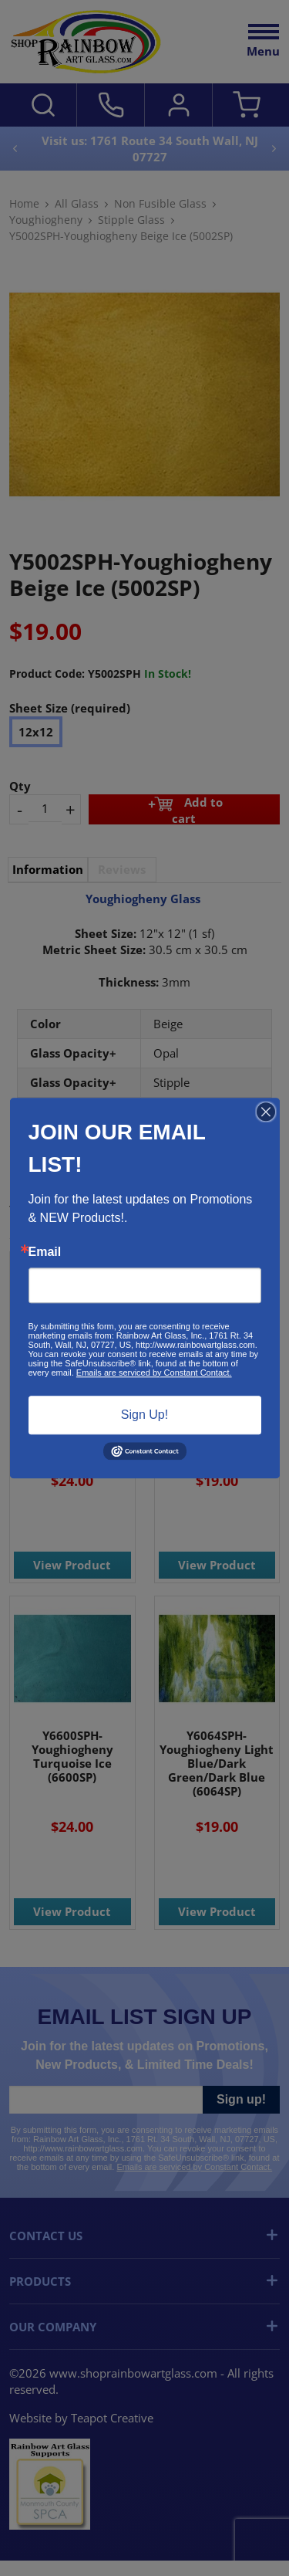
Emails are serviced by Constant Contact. (154, 1372)
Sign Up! (144, 1414)
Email (45, 1252)
